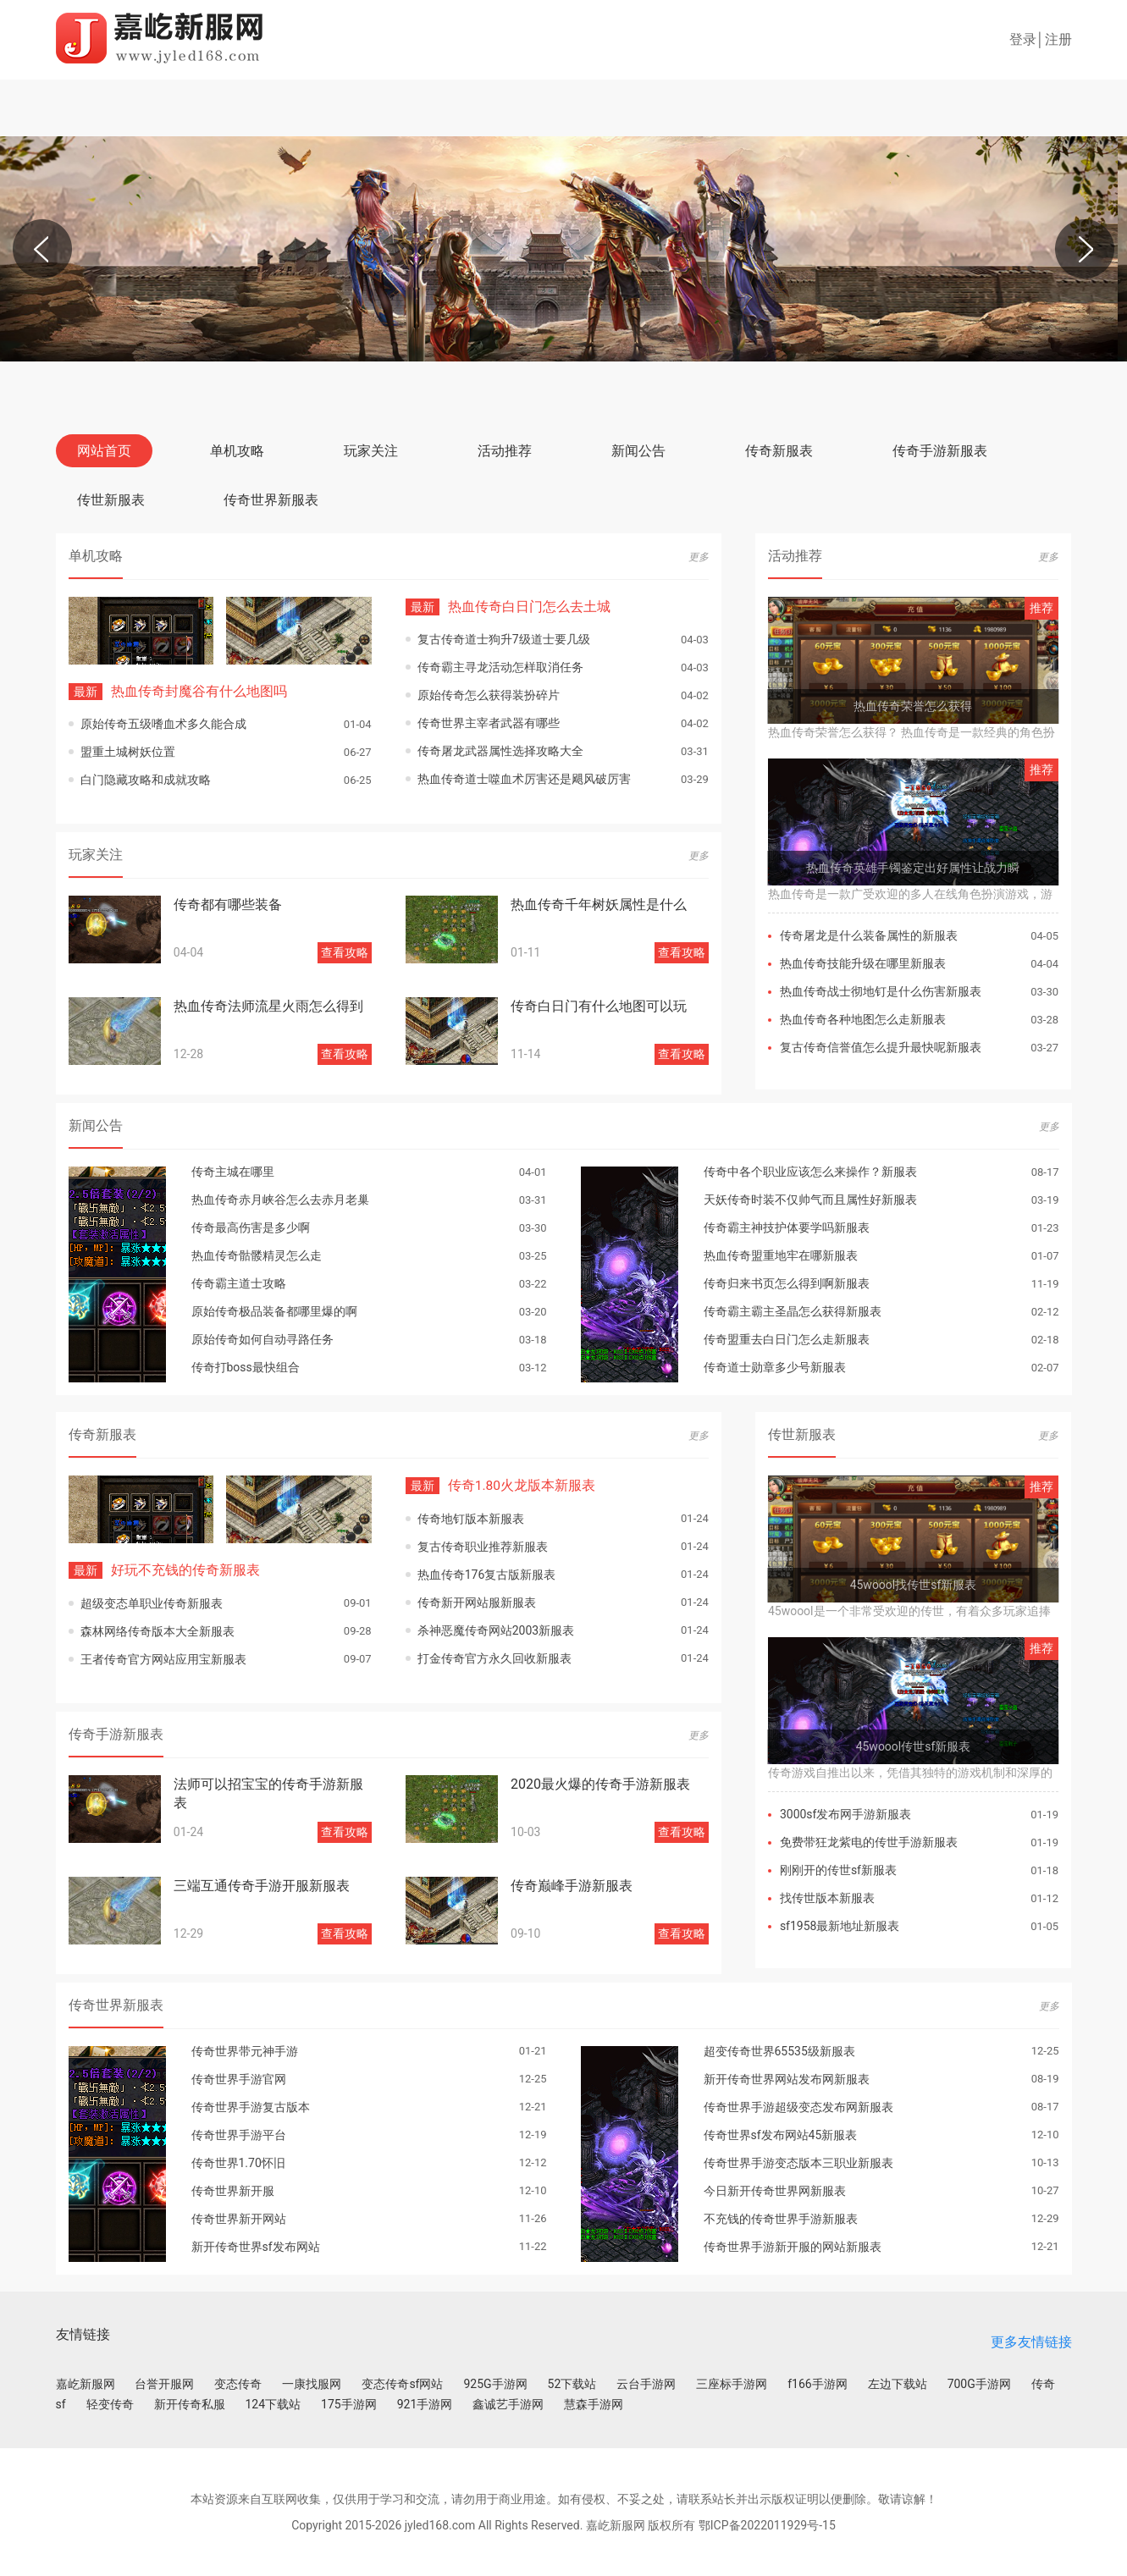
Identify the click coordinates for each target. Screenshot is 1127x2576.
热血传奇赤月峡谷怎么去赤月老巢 (280, 1199)
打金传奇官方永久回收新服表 (494, 1657)
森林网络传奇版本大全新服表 (157, 1630)
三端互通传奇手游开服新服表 (262, 1885)
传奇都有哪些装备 (228, 904)
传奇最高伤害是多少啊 (250, 1227)
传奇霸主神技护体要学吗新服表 (787, 1227)
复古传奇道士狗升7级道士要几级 (503, 639)
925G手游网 (495, 2383)
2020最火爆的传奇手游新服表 (600, 1783)
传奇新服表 (779, 451)
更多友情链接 (1031, 2342)
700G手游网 (979, 2383)
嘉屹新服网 (85, 2383)
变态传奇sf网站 (402, 2383)
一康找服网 (311, 2383)
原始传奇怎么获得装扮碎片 (488, 695)
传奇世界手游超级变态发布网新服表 (798, 2106)
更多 (698, 557)
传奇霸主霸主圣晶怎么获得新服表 (792, 1311)
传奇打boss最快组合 (245, 1367)
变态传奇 (238, 2383)
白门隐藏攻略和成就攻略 (145, 779)
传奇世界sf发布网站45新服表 (781, 2134)
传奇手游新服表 (939, 451)
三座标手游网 (731, 2383)
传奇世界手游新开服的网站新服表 (792, 2246)
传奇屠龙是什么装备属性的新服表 (869, 935)
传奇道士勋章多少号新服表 (775, 1367)
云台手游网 (646, 2383)
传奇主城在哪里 (232, 1171)
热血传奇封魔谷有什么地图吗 (178, 691)
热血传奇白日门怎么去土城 (508, 606)
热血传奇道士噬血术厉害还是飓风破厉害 (524, 779)
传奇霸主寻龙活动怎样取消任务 (500, 667)
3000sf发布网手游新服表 (846, 1814)
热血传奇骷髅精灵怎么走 (256, 1255)
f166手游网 (817, 2383)
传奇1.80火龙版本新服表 (501, 1485)
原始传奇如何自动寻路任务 (262, 1339)
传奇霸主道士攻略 (238, 1283)
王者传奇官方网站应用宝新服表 (163, 1658)
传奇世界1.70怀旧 (238, 2162)
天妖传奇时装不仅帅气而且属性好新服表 (810, 1199)
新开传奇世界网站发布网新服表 (787, 2078)
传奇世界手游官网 (238, 2078)
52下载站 (572, 2383)
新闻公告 (638, 451)
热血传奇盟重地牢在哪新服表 (781, 1255)
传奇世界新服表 (271, 500)
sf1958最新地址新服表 (840, 1926)
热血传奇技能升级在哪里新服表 (863, 963)
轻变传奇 (110, 2403)
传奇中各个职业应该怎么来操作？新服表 (810, 1171)
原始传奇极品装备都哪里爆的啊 (274, 1311)
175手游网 (349, 2403)
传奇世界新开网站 (238, 2218)
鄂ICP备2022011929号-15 (767, 2524)
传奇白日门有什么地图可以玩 (599, 1006)
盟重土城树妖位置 (127, 751)
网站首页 (104, 451)
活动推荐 (505, 451)
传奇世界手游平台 (238, 2134)
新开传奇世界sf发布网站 (255, 2246)
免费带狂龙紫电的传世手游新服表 (869, 1842)
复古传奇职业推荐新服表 (482, 1546)
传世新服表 (111, 500)
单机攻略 (237, 451)
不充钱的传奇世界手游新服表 (781, 2218)
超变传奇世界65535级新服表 (779, 2050)
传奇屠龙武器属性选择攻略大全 (500, 751)
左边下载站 (897, 2383)
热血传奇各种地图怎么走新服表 (863, 1019)
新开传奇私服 (189, 2403)
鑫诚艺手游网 (508, 2403)
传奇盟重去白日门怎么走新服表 (787, 1339)
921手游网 (425, 2403)
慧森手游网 (593, 2403)
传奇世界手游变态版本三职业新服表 (798, 2162)
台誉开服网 (164, 2383)
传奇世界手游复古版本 (250, 2106)
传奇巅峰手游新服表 (572, 1885)
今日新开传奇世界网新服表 (775, 2190)
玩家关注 (371, 451)
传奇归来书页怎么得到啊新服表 (787, 1283)
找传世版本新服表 (827, 1898)
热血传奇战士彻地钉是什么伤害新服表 (880, 991)
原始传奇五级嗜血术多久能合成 (163, 724)
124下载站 (273, 2403)
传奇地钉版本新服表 (470, 1518)
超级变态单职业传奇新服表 (151, 1602)
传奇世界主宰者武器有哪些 (488, 723)
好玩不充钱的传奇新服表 (164, 1570)
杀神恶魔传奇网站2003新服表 (495, 1629)
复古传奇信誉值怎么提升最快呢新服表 (880, 1047)
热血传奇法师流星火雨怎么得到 (268, 1006)
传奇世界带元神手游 (244, 2050)
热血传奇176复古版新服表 (486, 1573)
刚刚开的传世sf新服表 (838, 1870)
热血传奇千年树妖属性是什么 (599, 904)
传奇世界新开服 (232, 2190)
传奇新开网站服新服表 (476, 1601)
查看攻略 (344, 952)
